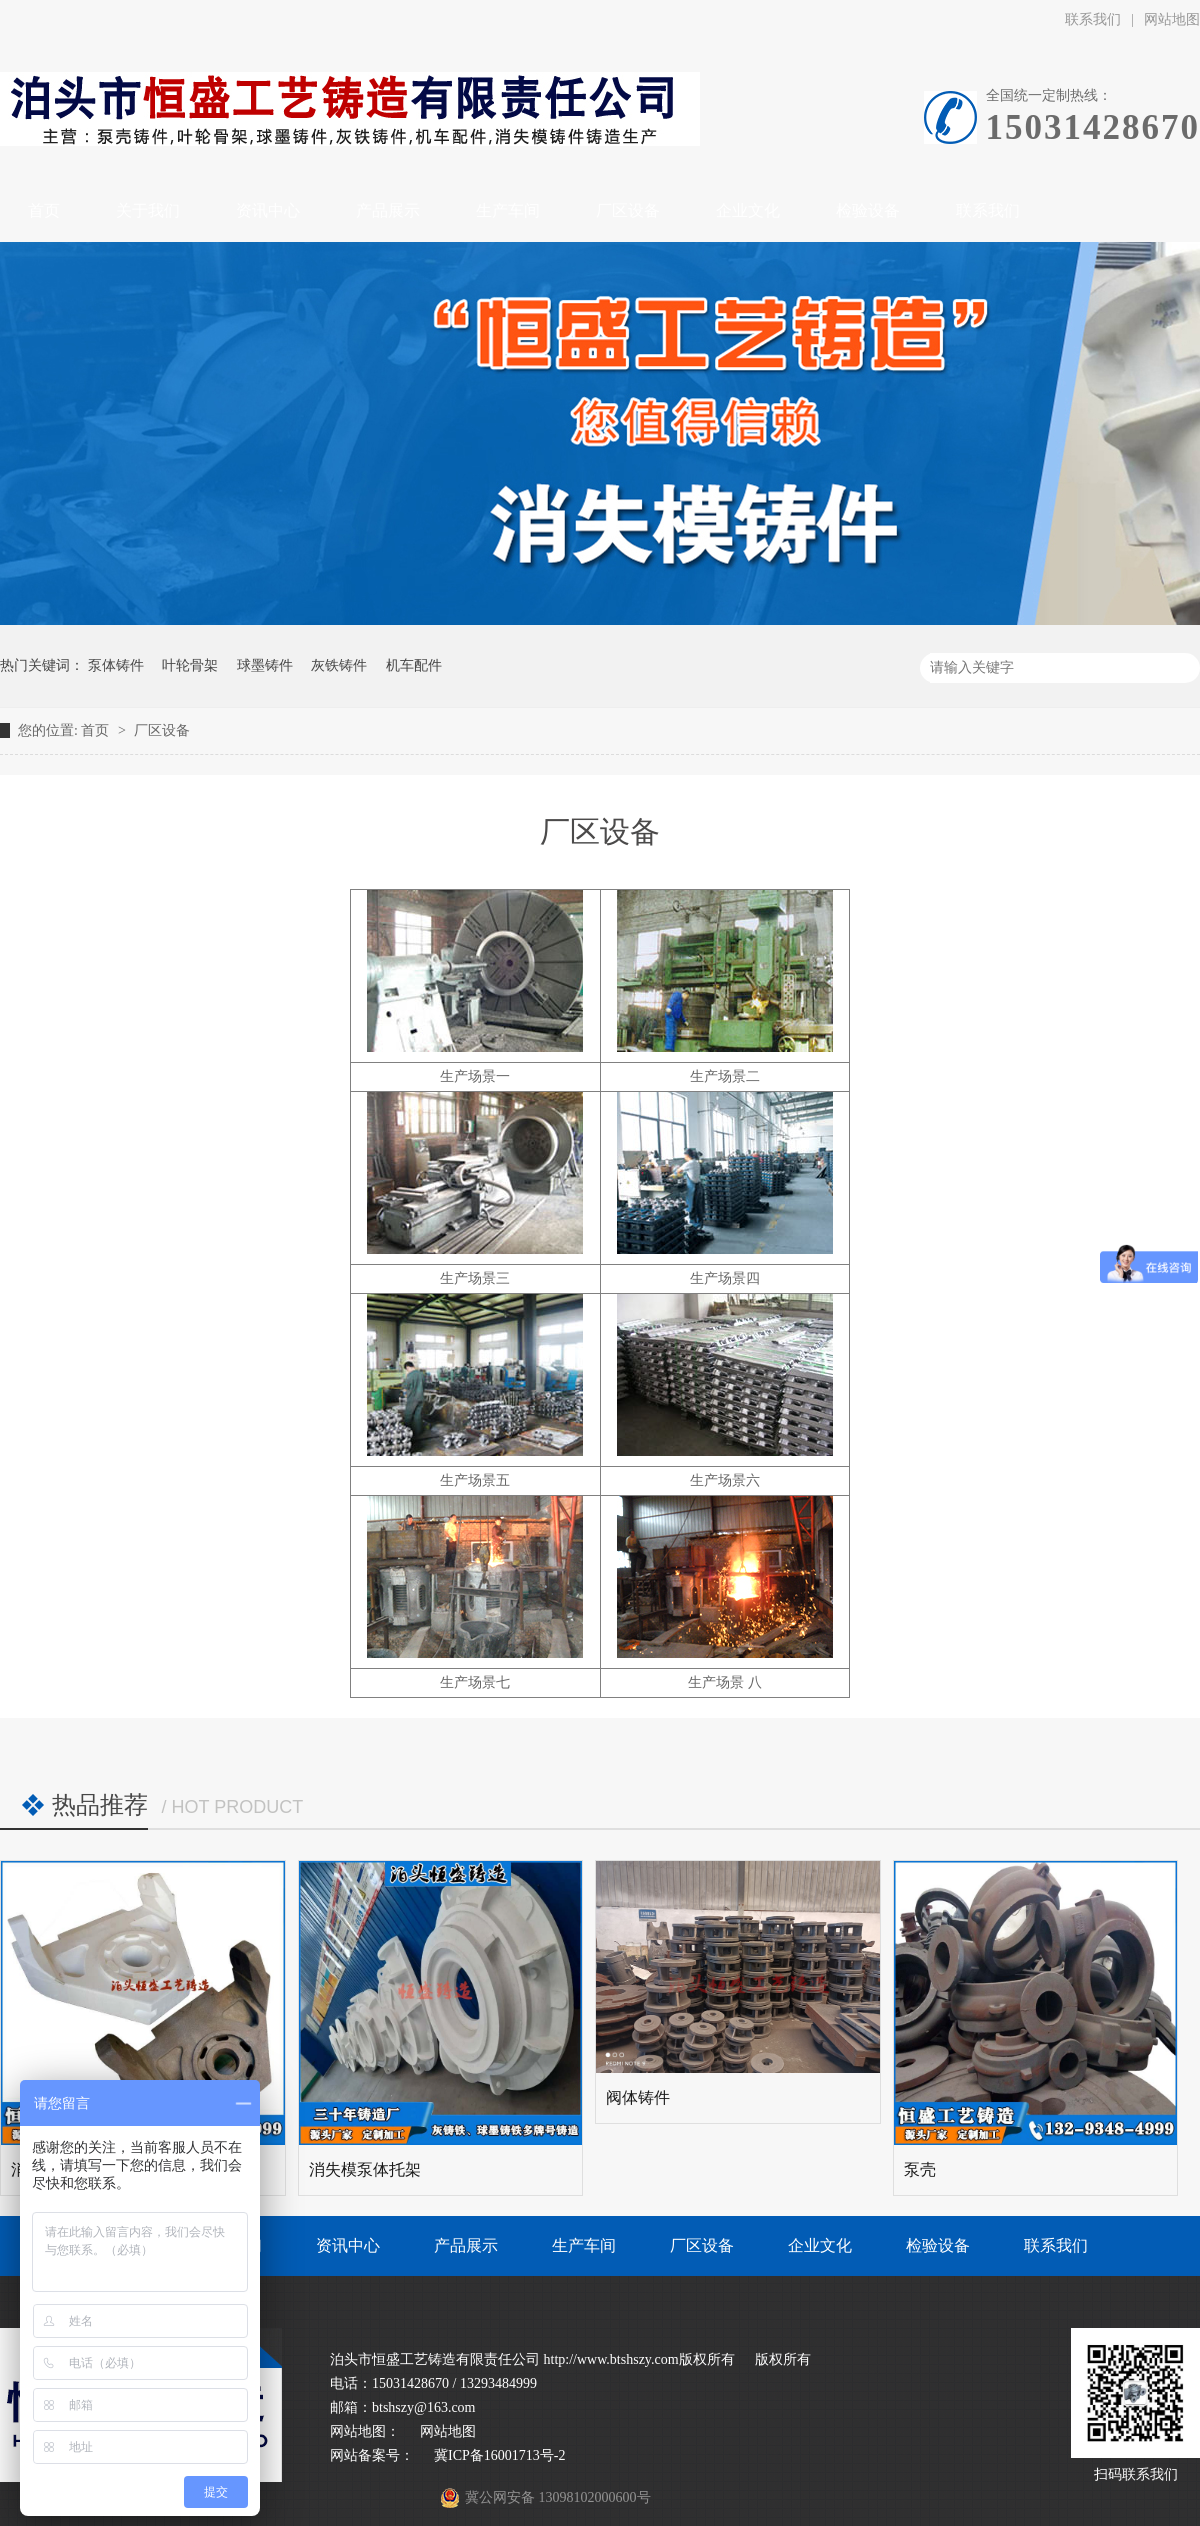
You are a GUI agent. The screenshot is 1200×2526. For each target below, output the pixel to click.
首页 (97, 730)
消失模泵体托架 (365, 2169)
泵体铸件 (116, 665)
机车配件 (414, 665)
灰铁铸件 (339, 665)
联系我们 (1093, 19)
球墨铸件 (265, 665)
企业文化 (820, 2245)
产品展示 (466, 2245)
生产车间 (584, 2245)
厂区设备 (162, 730)
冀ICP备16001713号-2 (499, 2455)
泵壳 (920, 2169)
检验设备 (938, 2245)
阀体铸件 (638, 2097)
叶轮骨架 (190, 665)
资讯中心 (348, 2245)
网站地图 (448, 2431)
